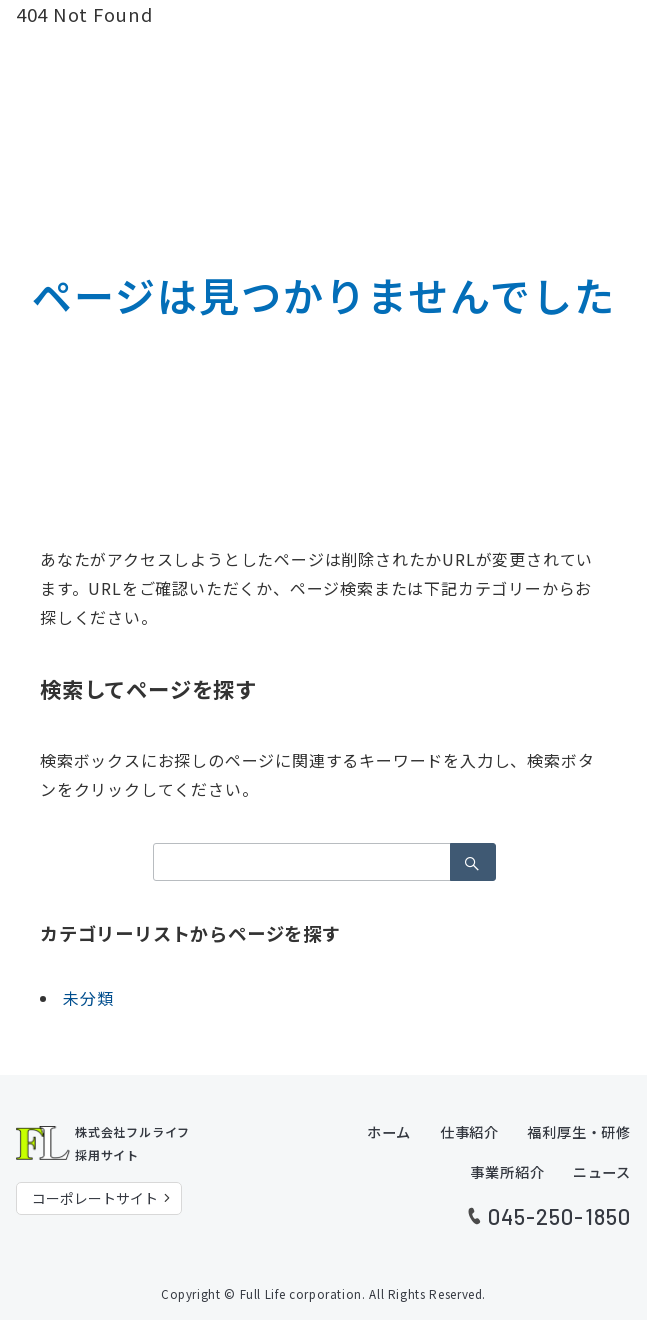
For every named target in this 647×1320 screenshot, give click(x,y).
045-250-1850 (559, 1216)
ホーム (389, 1132)
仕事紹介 (469, 1132)
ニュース (602, 1172)
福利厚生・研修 (579, 1132)
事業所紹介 (507, 1172)
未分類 (88, 998)
